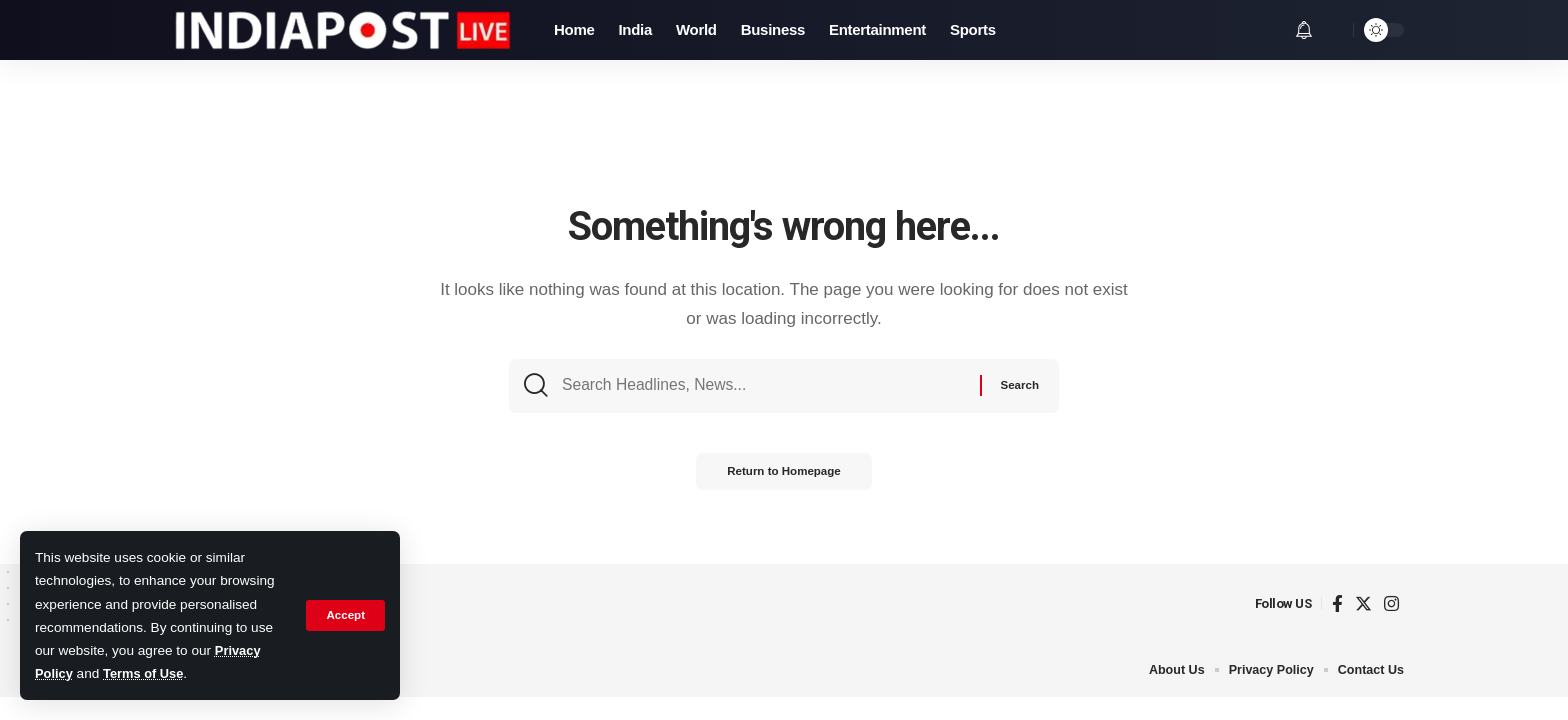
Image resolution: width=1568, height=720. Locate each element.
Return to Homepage (784, 479)
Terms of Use (147, 673)
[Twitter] (1363, 604)
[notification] (1304, 30)
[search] (1333, 30)
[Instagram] (1391, 604)
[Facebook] (1337, 604)
